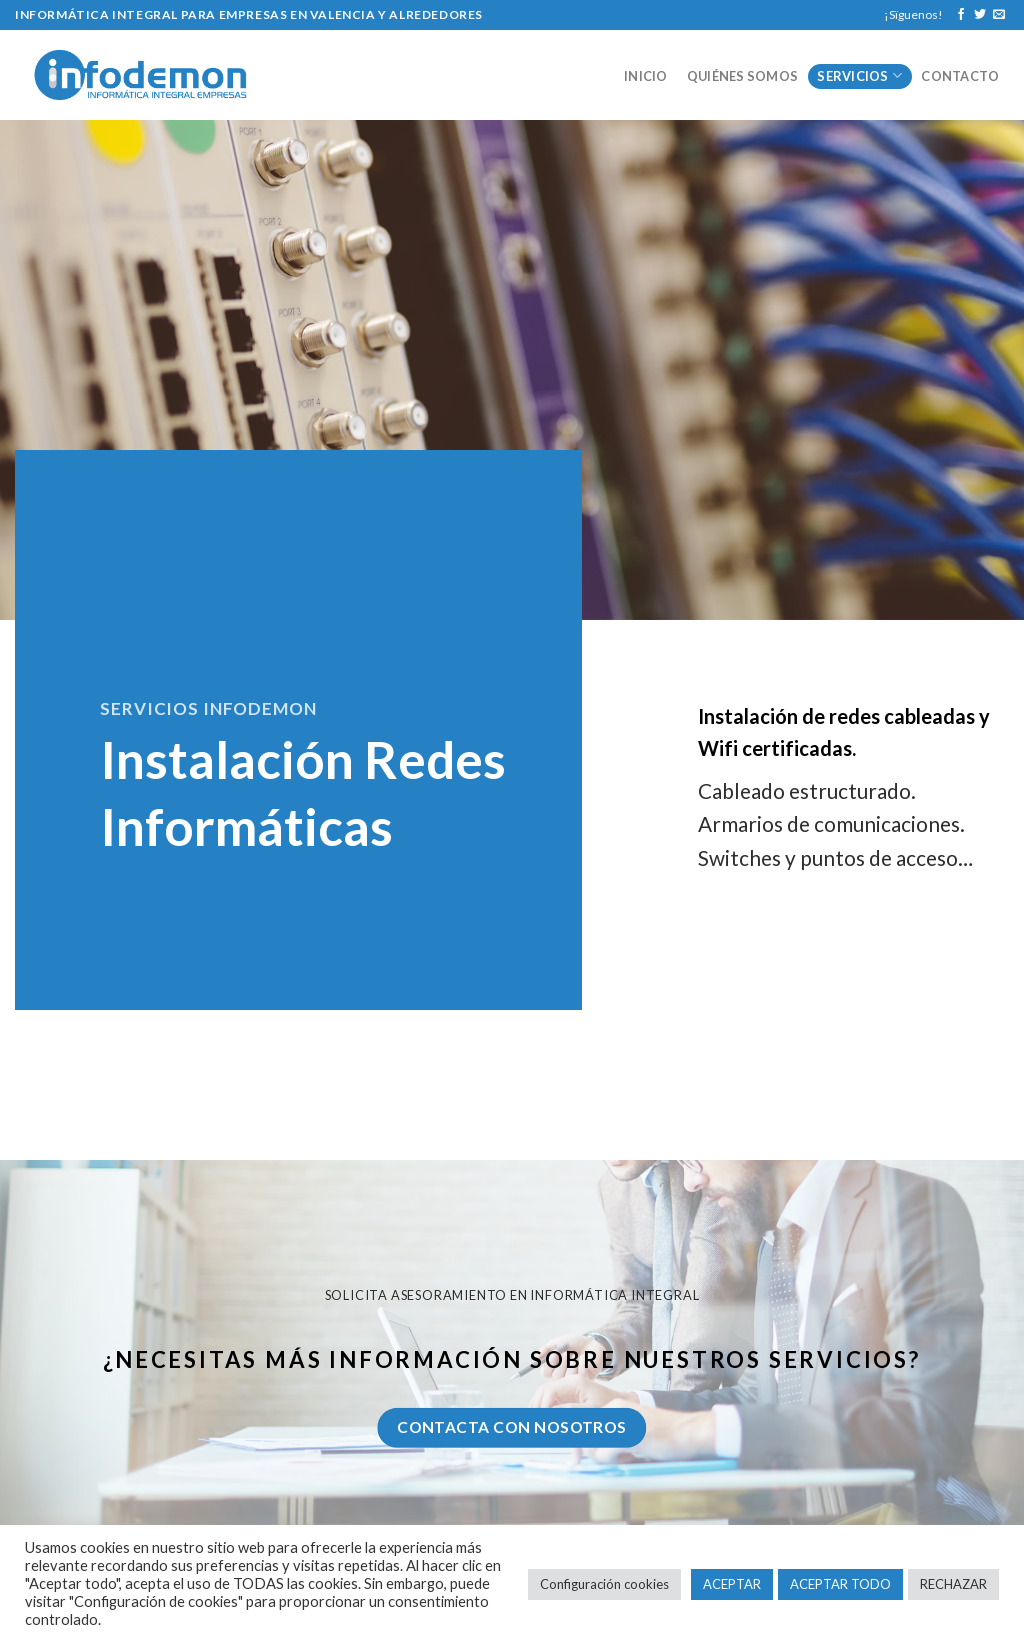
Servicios (859, 75)
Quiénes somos (742, 76)
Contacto (960, 76)
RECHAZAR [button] (953, 1584)
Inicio (646, 76)
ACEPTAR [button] (732, 1584)
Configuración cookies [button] (604, 1584)
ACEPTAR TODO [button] (840, 1584)
